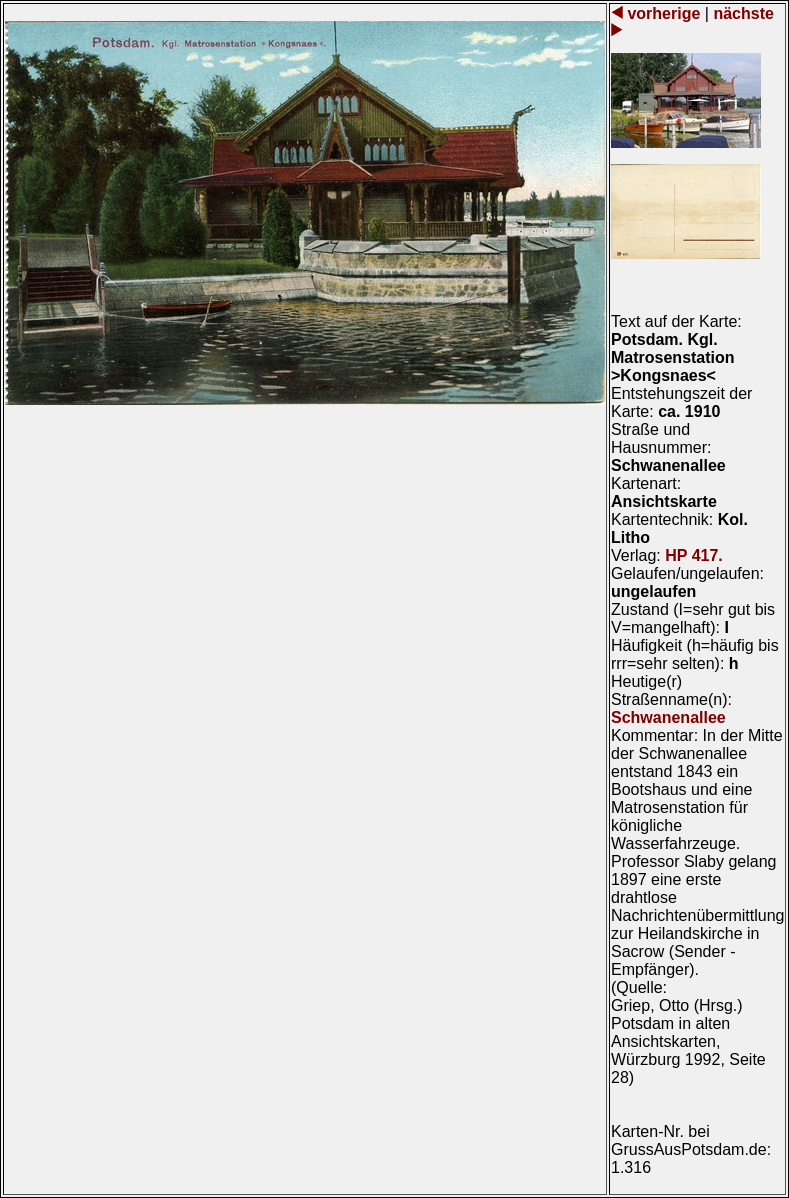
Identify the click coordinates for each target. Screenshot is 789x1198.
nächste (741, 13)
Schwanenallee (668, 717)
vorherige (664, 13)
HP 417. (694, 555)
